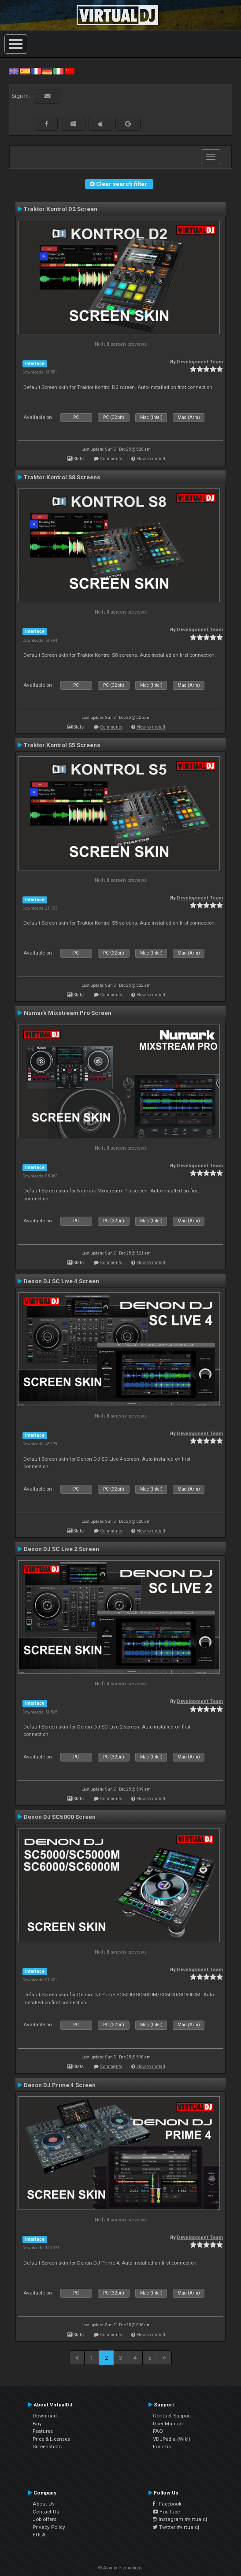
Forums (162, 2446)
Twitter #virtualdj (176, 2527)
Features (43, 2431)
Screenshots (47, 2446)
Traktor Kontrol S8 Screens (62, 477)
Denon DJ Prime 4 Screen (60, 2084)
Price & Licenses (51, 2439)
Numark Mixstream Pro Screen (67, 1012)
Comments (111, 459)
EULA (39, 2535)
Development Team (200, 362)
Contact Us (46, 2512)
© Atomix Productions (120, 2568)
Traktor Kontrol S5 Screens (62, 744)
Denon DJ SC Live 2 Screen (61, 1548)
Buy (37, 2424)
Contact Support (172, 2416)
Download (45, 2416)
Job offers (44, 2519)
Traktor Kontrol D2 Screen (60, 208)
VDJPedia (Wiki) (171, 2439)
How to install (151, 459)
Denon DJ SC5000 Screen (60, 1816)
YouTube (166, 2512)
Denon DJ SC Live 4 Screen (61, 1280)
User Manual (168, 2424)
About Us (44, 2504)
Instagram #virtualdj (180, 2519)
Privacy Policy (49, 2527)
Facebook (167, 2504)
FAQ (158, 2431)
